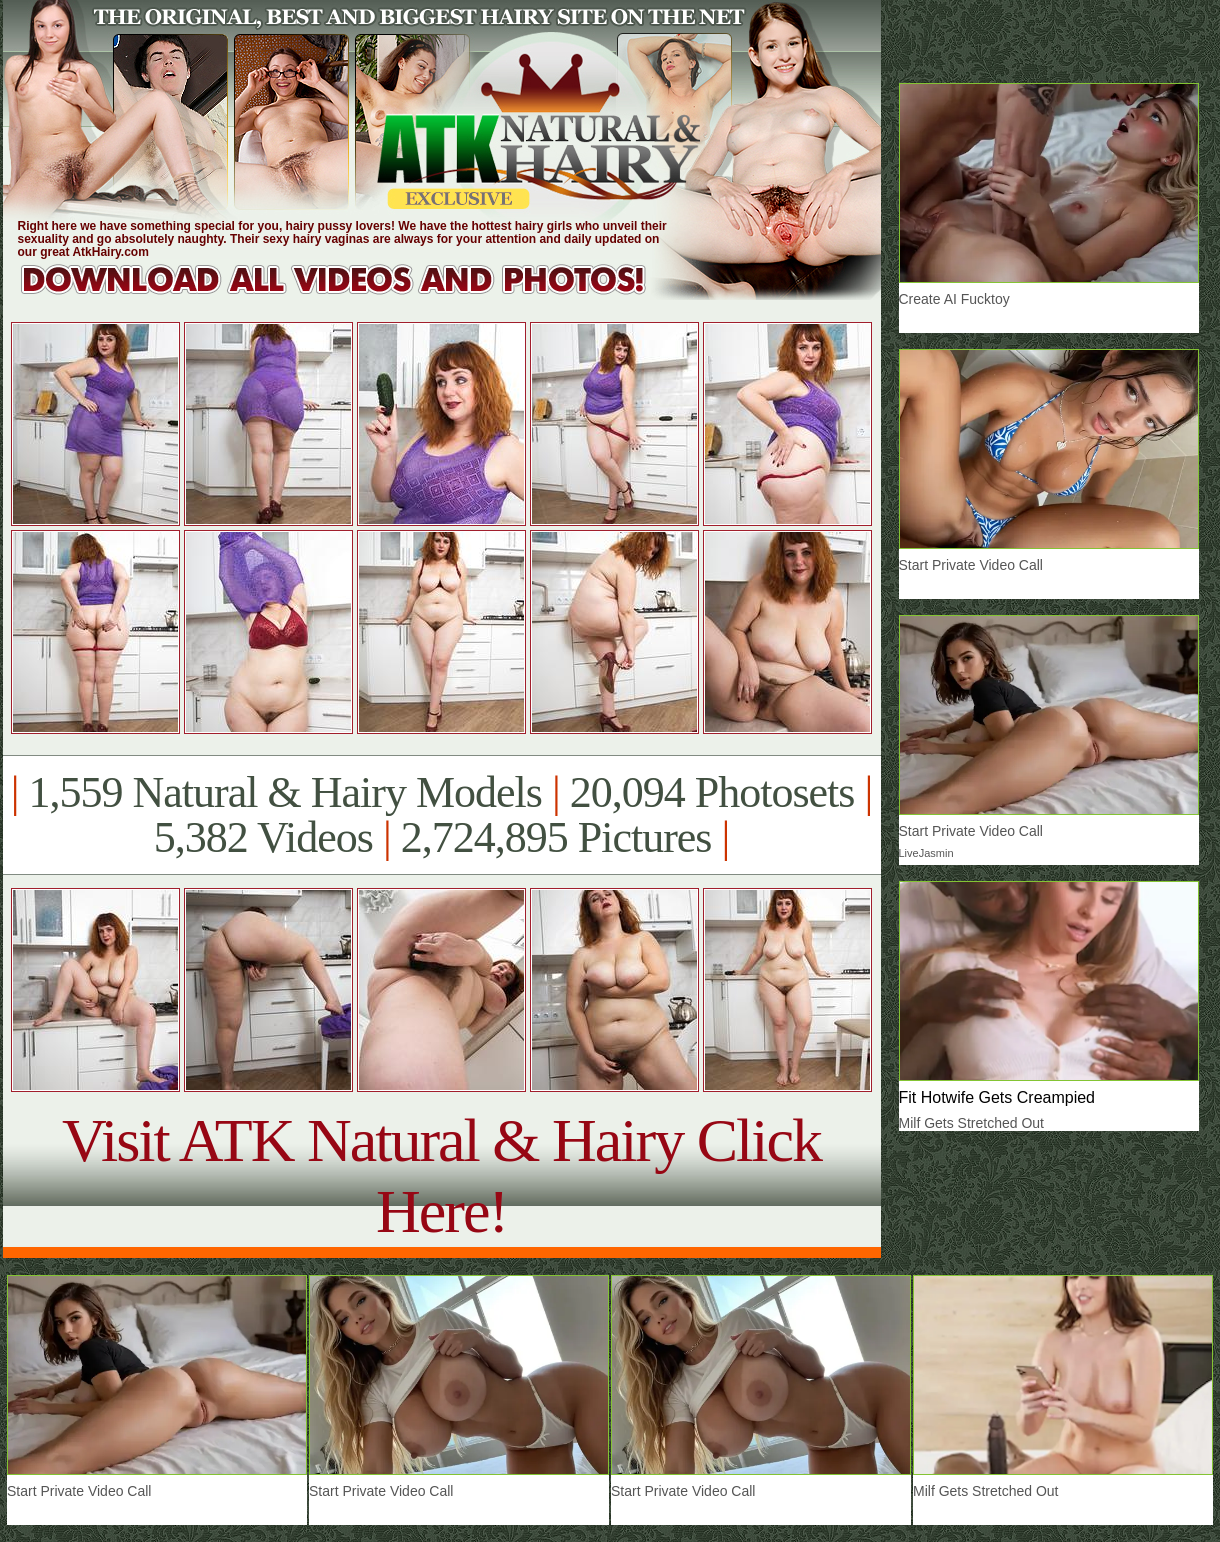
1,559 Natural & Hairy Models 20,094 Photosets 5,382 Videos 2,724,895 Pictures (441, 815)
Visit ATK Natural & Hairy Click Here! (441, 1175)
